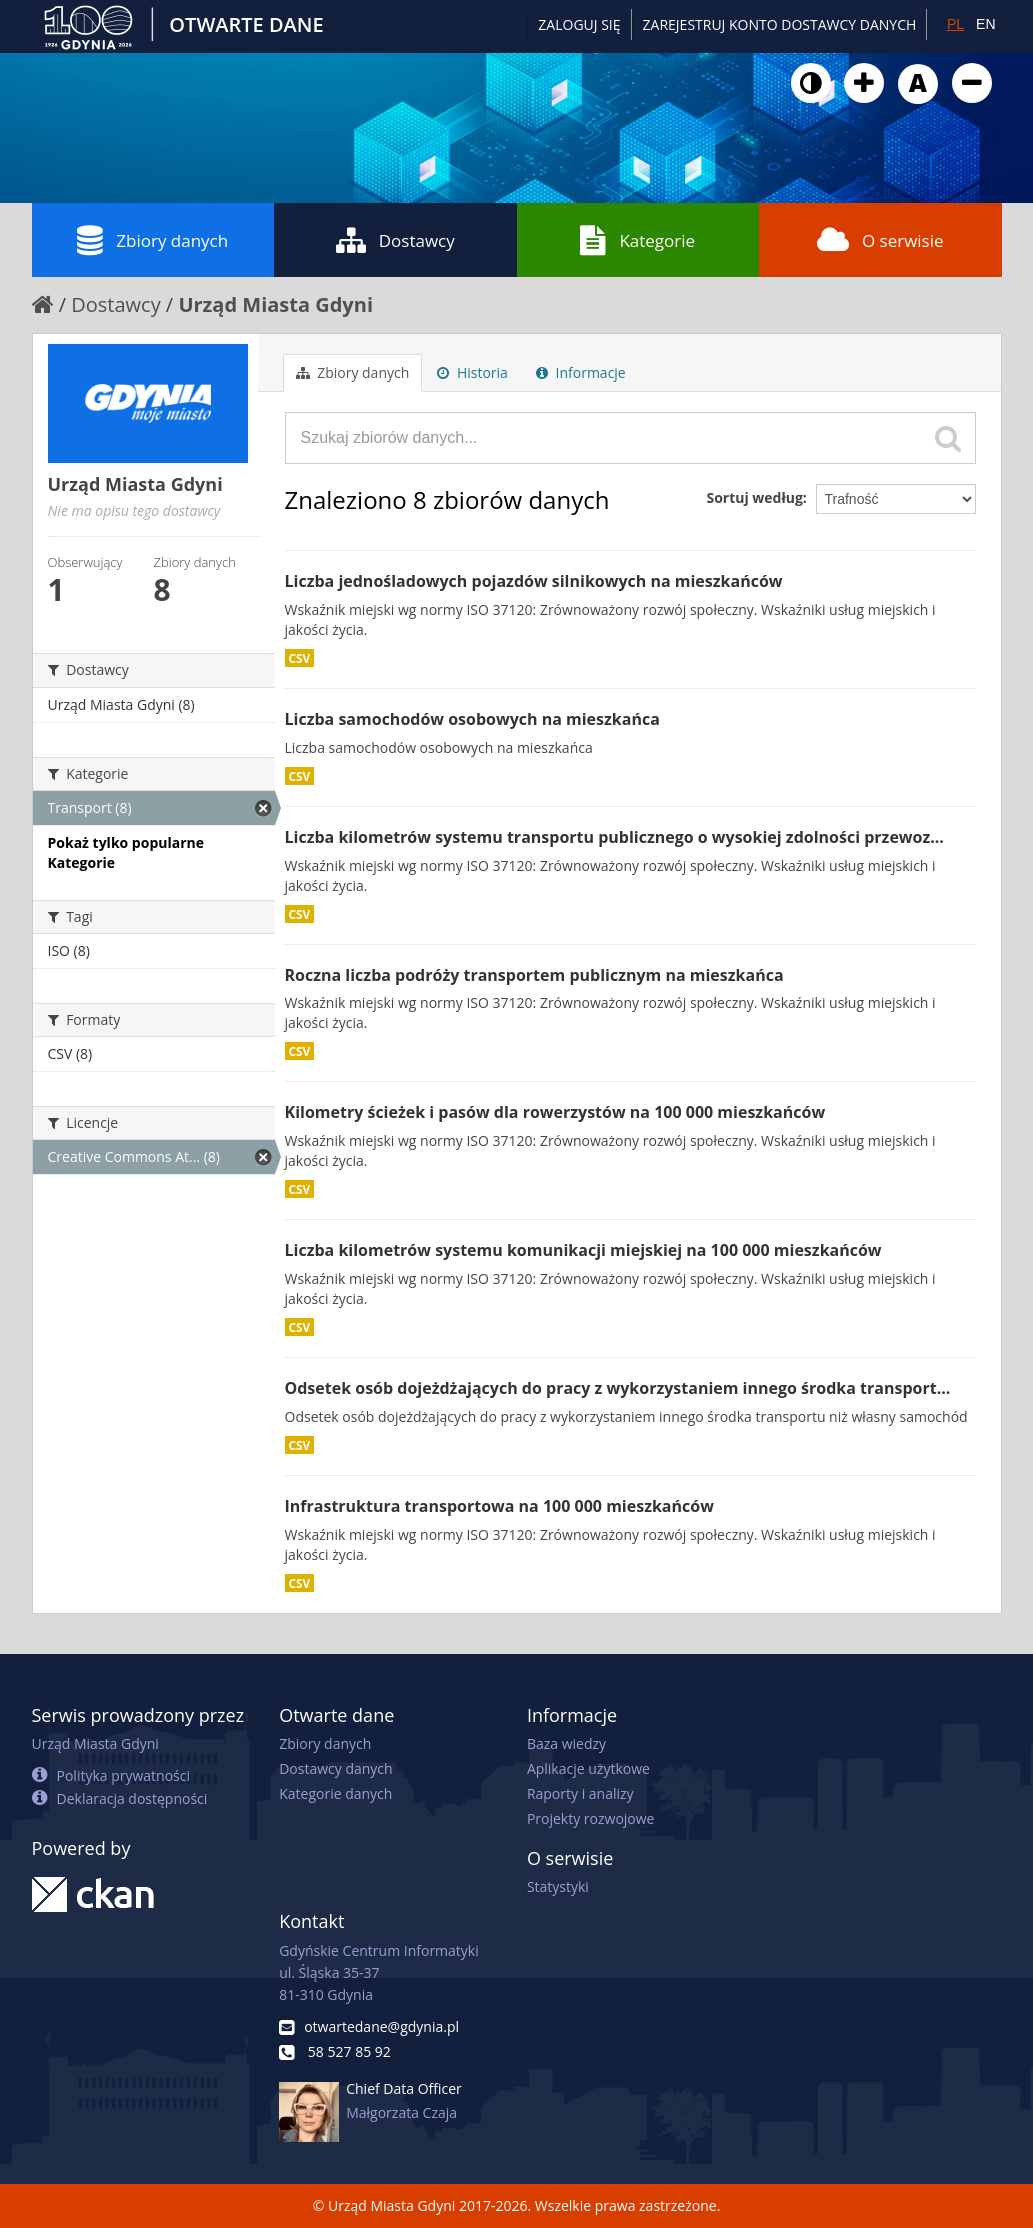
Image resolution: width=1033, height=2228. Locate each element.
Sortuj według (754, 497)
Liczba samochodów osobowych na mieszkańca (472, 719)
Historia (472, 372)
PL (955, 24)
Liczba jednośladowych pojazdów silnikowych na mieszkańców (534, 581)
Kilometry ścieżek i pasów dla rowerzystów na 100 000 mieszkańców (555, 1112)
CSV (300, 658)
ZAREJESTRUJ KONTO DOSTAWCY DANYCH (780, 24)
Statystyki (558, 1886)
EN (985, 24)
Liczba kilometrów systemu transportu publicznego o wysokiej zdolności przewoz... (614, 837)
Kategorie (637, 240)
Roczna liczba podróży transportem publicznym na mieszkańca (534, 975)
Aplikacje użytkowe (588, 1768)
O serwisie (880, 240)
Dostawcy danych (335, 1768)
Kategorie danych (335, 1793)
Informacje (581, 372)
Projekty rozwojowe (591, 1818)
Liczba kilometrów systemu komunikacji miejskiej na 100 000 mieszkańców (583, 1250)
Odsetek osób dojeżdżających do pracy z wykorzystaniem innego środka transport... (618, 1388)
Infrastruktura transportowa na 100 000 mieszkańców (499, 1506)
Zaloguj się (579, 24)
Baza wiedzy (566, 1743)
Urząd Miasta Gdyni (275, 304)
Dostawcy (395, 240)
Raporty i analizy (580, 1793)
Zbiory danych (152, 240)
